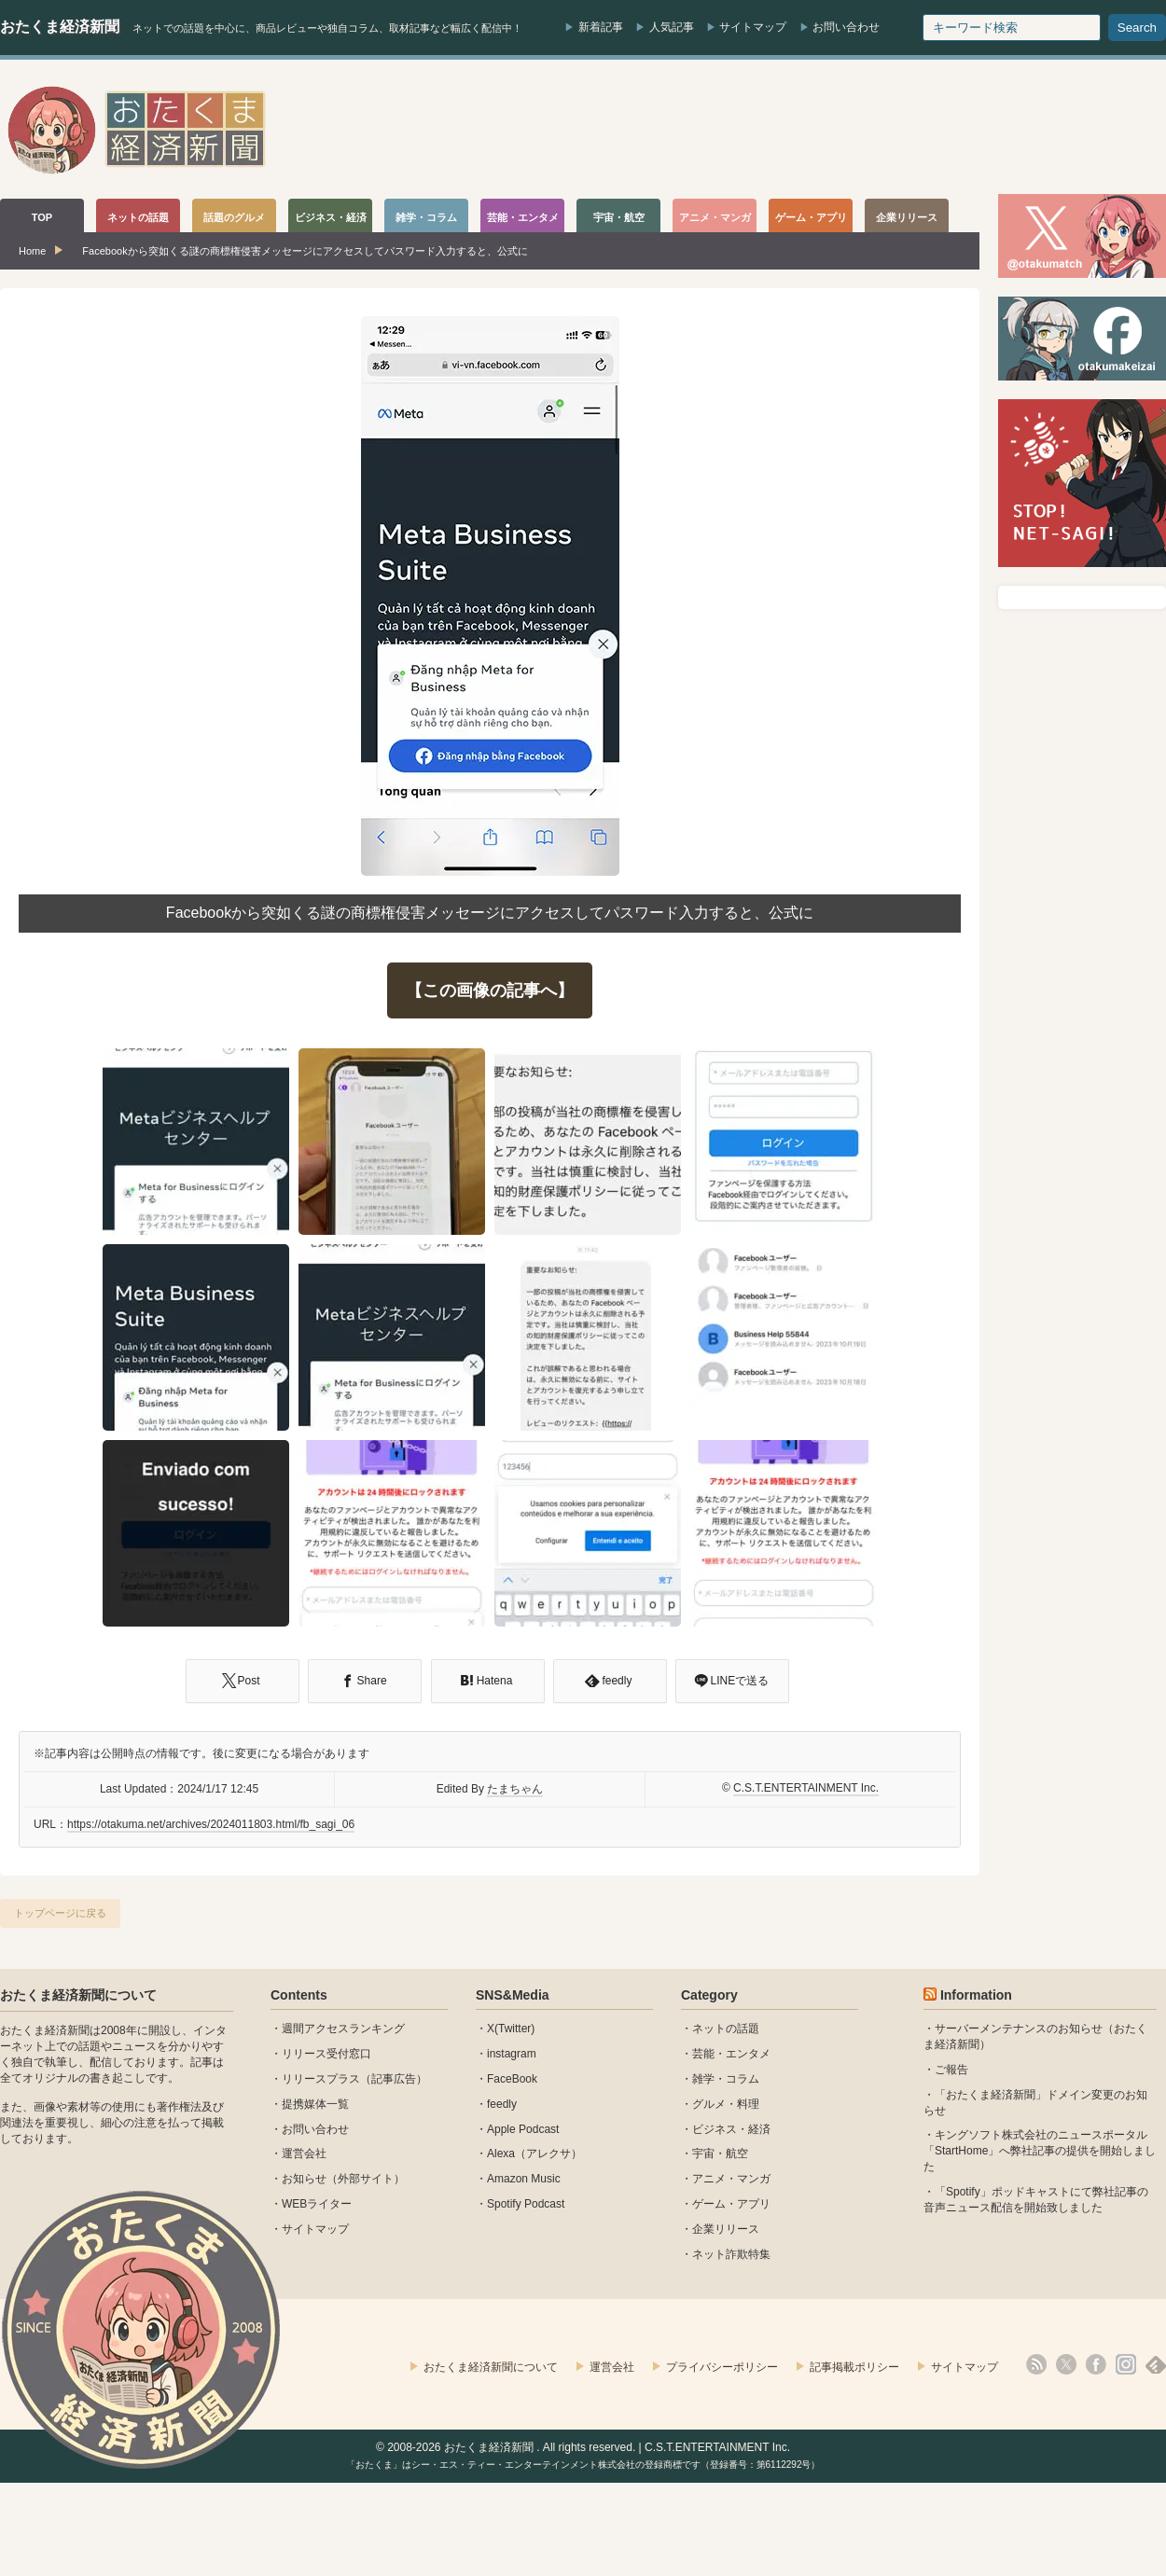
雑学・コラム (725, 2078)
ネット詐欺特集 (731, 2254)
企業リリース (725, 2229)
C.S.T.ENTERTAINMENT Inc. (806, 1787)
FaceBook (512, 2078)
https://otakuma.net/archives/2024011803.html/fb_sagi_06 (210, 1824)
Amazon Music (524, 2178)
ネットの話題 (725, 2028)
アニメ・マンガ (731, 2178)
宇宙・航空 (720, 2153)
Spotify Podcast (525, 2203)
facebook (1096, 2364)
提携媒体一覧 (315, 2104)
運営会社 (304, 2153)
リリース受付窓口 (326, 2053)
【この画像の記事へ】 (490, 990)
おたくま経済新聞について (78, 1994)
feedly (502, 2104)
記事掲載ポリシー (854, 2367)
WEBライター (317, 2203)
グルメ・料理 (725, 2104)
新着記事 (600, 27)
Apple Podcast (523, 2129)
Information (976, 1994)
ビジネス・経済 (731, 2129)
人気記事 (671, 27)
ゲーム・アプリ (731, 2203)
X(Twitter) (510, 2028)
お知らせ (304, 2178)
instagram (511, 2053)
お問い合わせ (846, 27)
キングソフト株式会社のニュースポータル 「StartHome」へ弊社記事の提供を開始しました (1039, 2150)
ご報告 (951, 2069)
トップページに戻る (60, 1912)
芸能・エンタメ (731, 2053)
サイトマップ (752, 27)
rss (1036, 2364)
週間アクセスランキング (343, 2028)
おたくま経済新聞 (59, 27)
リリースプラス (321, 2078)
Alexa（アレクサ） (534, 2153)
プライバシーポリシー (722, 2367)
